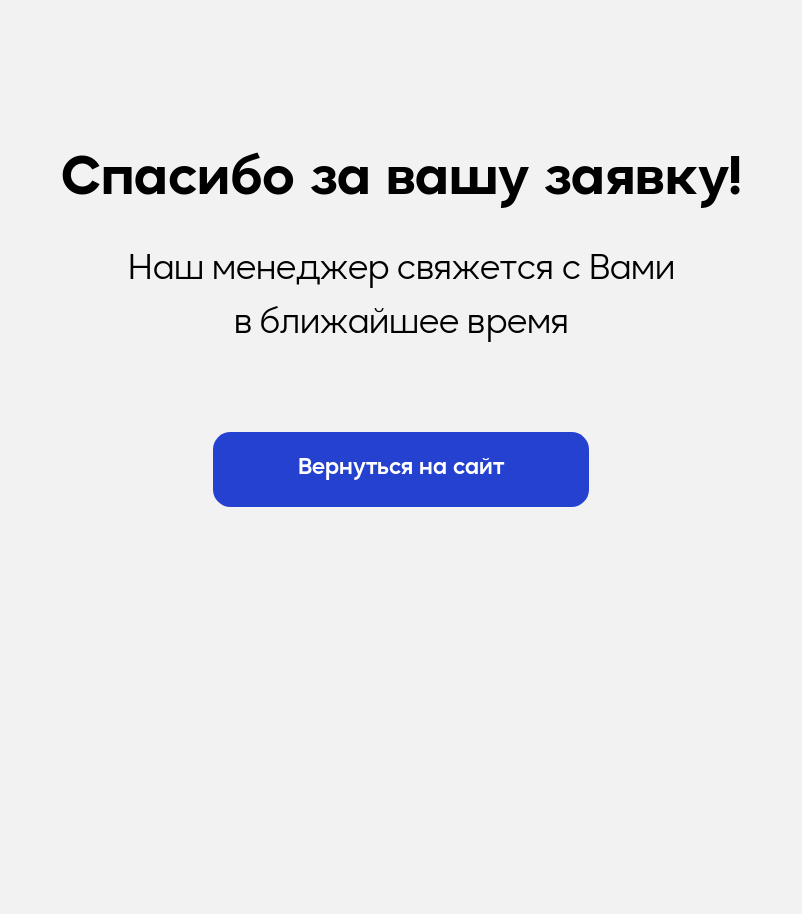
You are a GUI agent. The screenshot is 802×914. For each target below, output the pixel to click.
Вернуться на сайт (401, 468)
